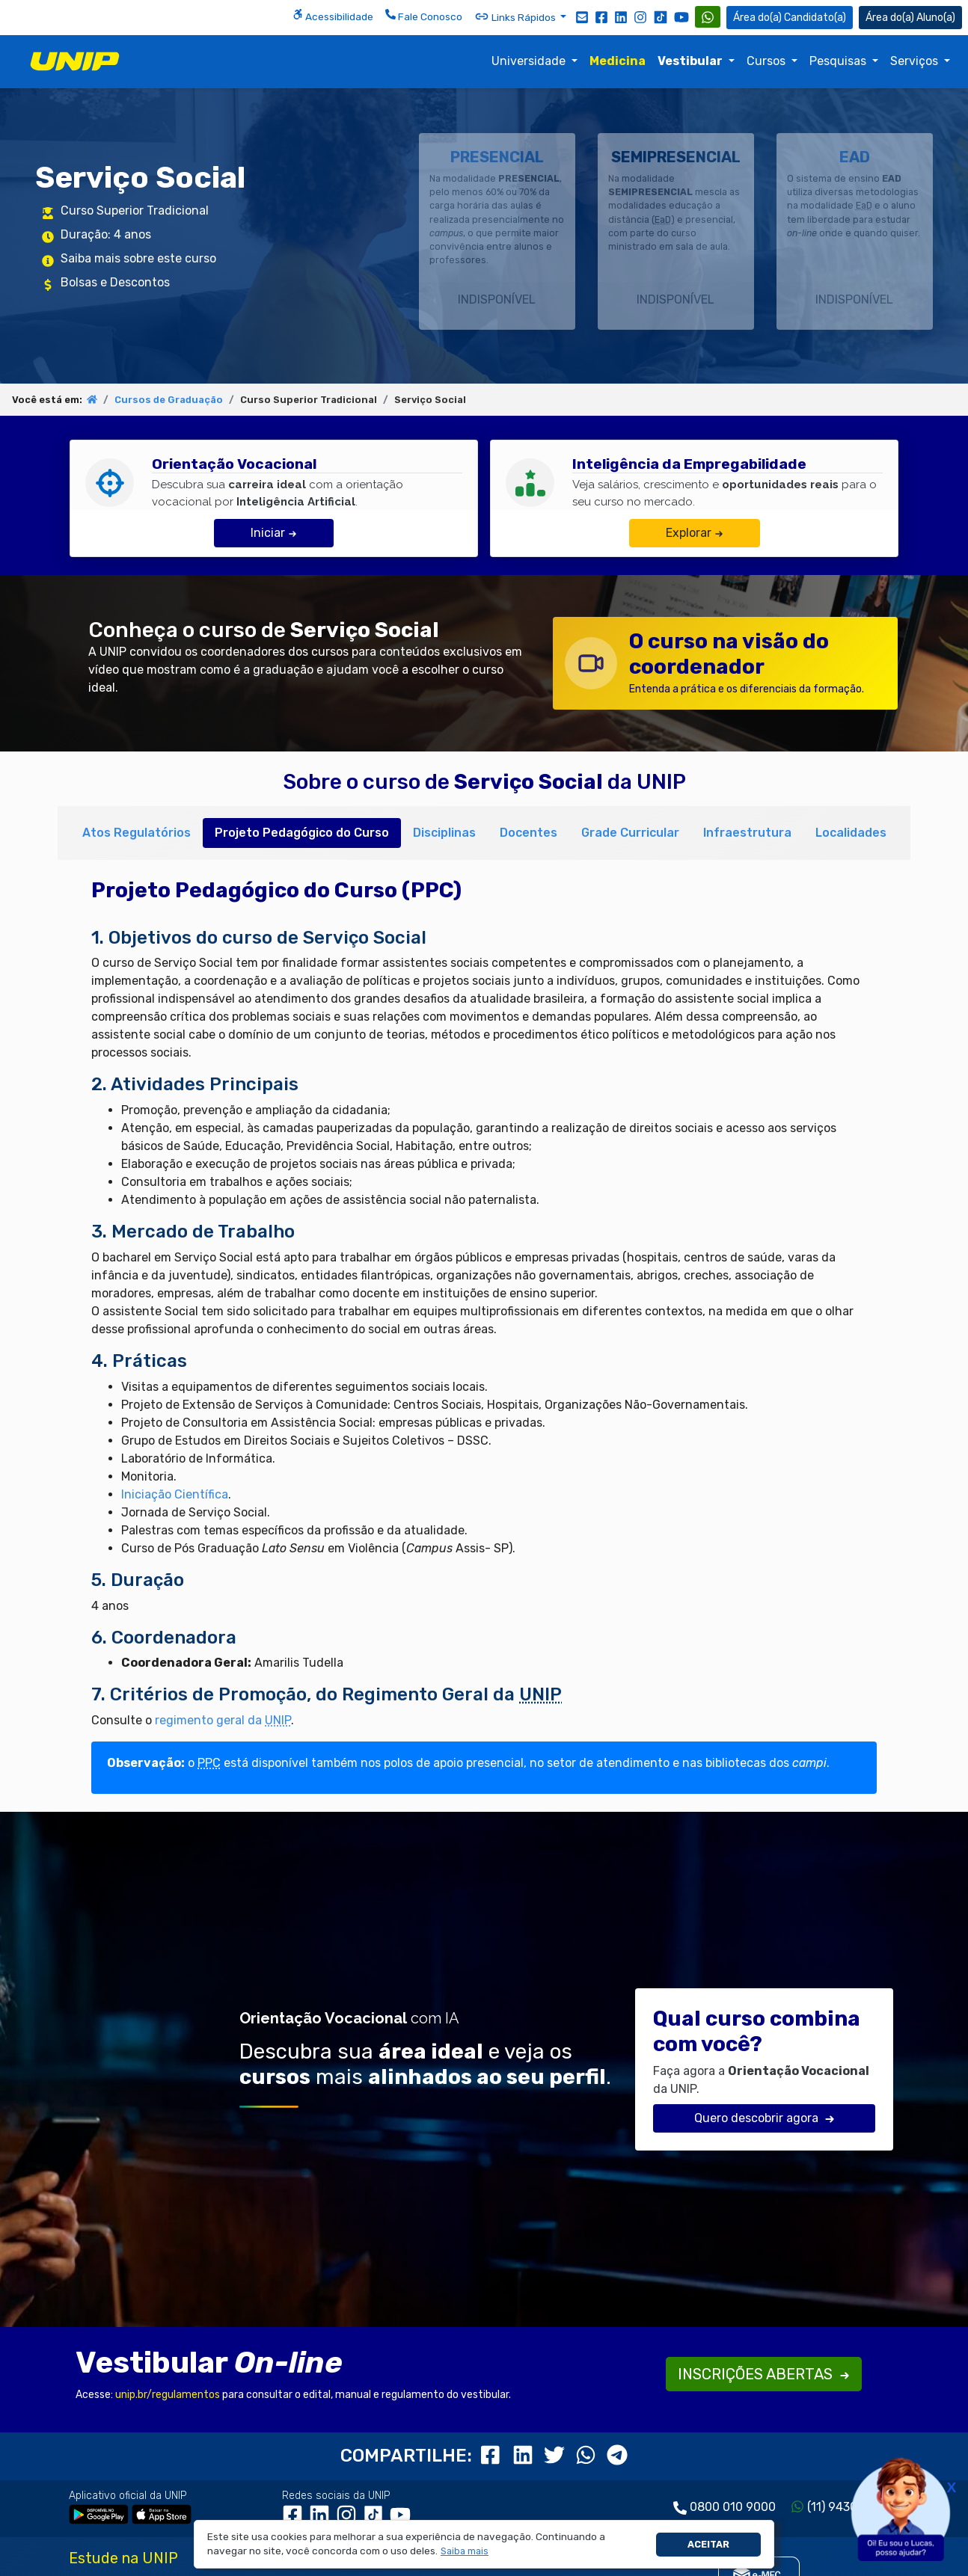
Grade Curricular (630, 833)
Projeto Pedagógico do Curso (302, 833)
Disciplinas (444, 833)
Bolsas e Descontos (115, 282)
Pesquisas (839, 61)
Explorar (694, 533)
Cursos (767, 61)
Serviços (915, 61)
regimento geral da (223, 1720)
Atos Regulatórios (136, 833)
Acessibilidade (332, 15)
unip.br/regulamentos (167, 2394)
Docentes (528, 833)
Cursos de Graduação (168, 399)
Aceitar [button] (708, 2544)
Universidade (530, 61)
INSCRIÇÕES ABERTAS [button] (764, 2374)
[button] (465, 2552)
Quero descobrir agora (764, 2118)
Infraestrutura (747, 833)
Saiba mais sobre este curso (138, 258)
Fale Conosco (423, 15)
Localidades (850, 833)
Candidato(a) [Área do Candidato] (789, 17)
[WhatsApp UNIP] (707, 17)
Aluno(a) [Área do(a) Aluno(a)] (910, 17)
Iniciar (274, 533)
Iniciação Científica (174, 1494)
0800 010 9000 (733, 2507)
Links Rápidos (516, 16)
